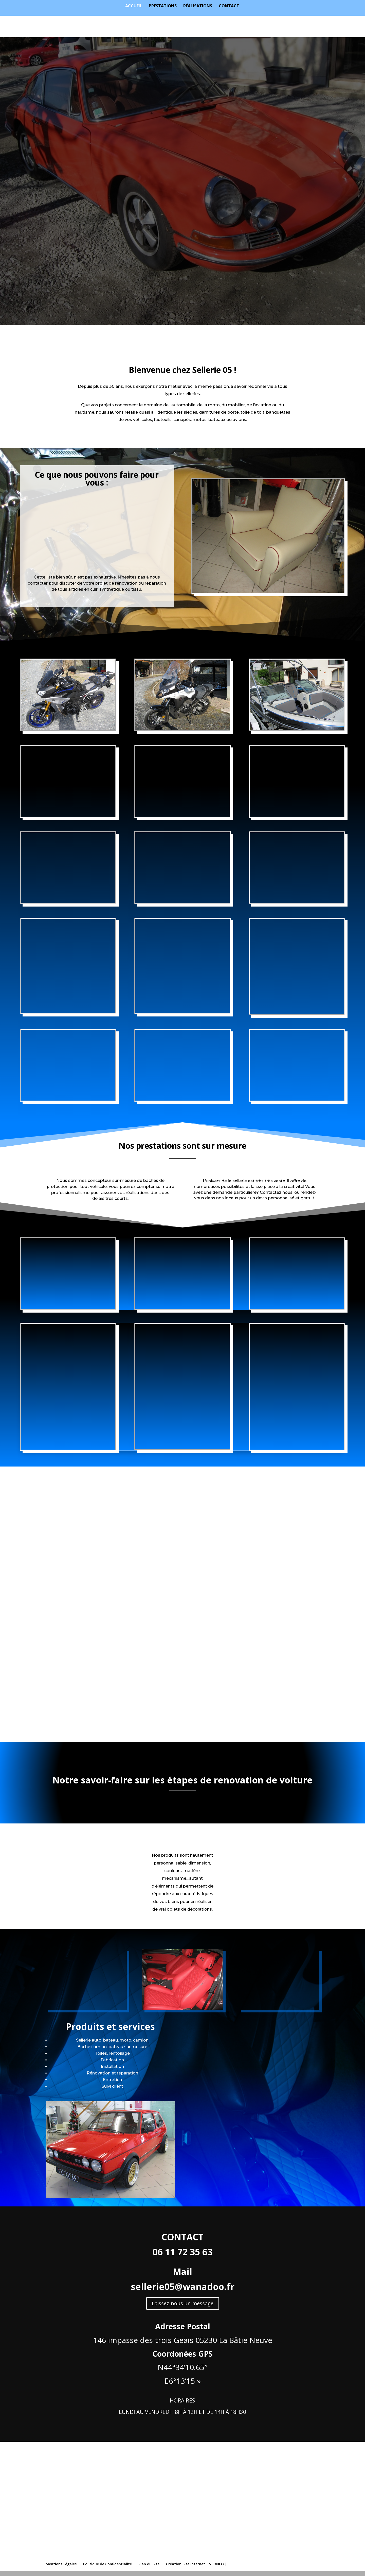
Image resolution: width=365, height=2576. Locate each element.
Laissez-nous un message (182, 2303)
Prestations (163, 6)
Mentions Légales (61, 2564)
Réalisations (197, 6)
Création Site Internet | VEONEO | (196, 2564)
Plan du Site (148, 2564)
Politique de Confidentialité (107, 2564)
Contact (229, 6)
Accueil (133, 6)
